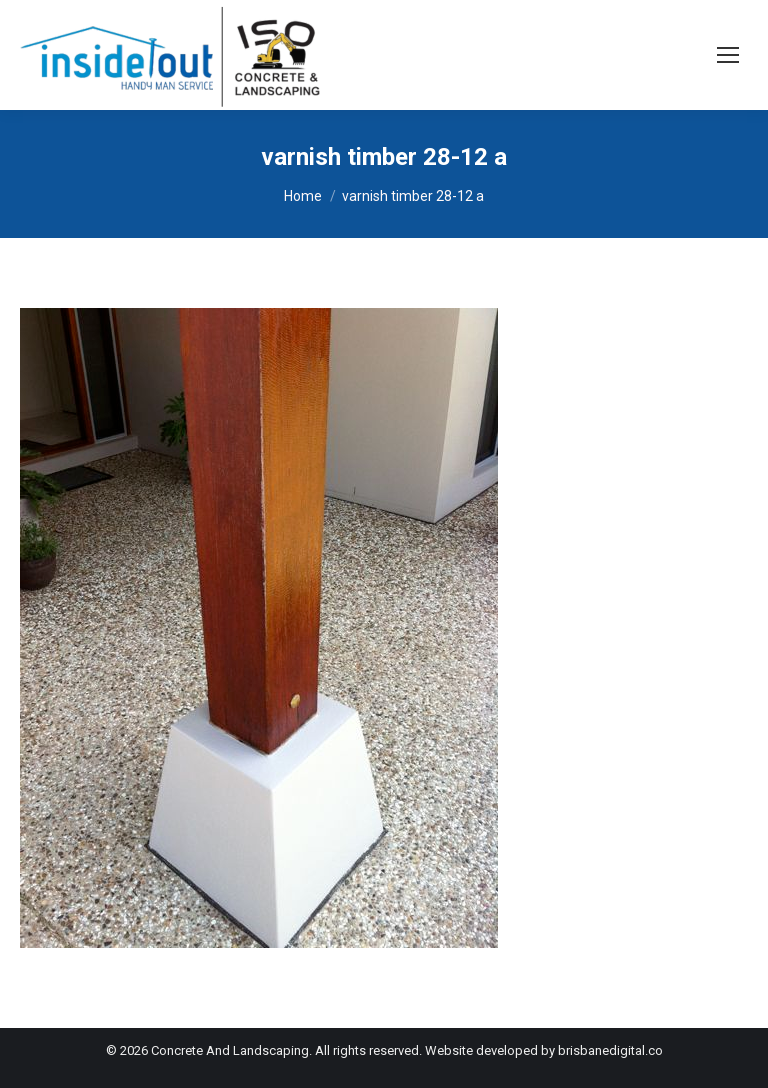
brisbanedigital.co (610, 1050)
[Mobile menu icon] (728, 55)
